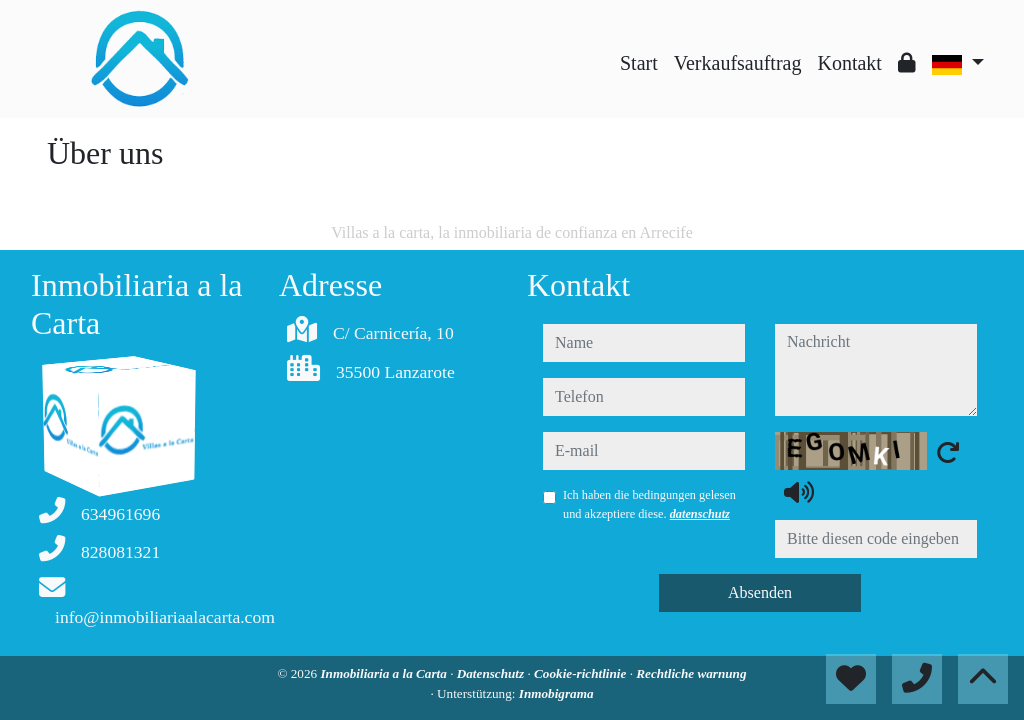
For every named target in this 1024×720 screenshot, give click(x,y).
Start (639, 63)
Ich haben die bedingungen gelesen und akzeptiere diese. (649, 504)
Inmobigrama (556, 693)
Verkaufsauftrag (738, 63)
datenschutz (700, 514)
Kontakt (849, 63)
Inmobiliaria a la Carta (385, 673)
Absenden (760, 592)
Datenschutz (492, 673)
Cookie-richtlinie (582, 673)
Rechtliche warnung (691, 673)
